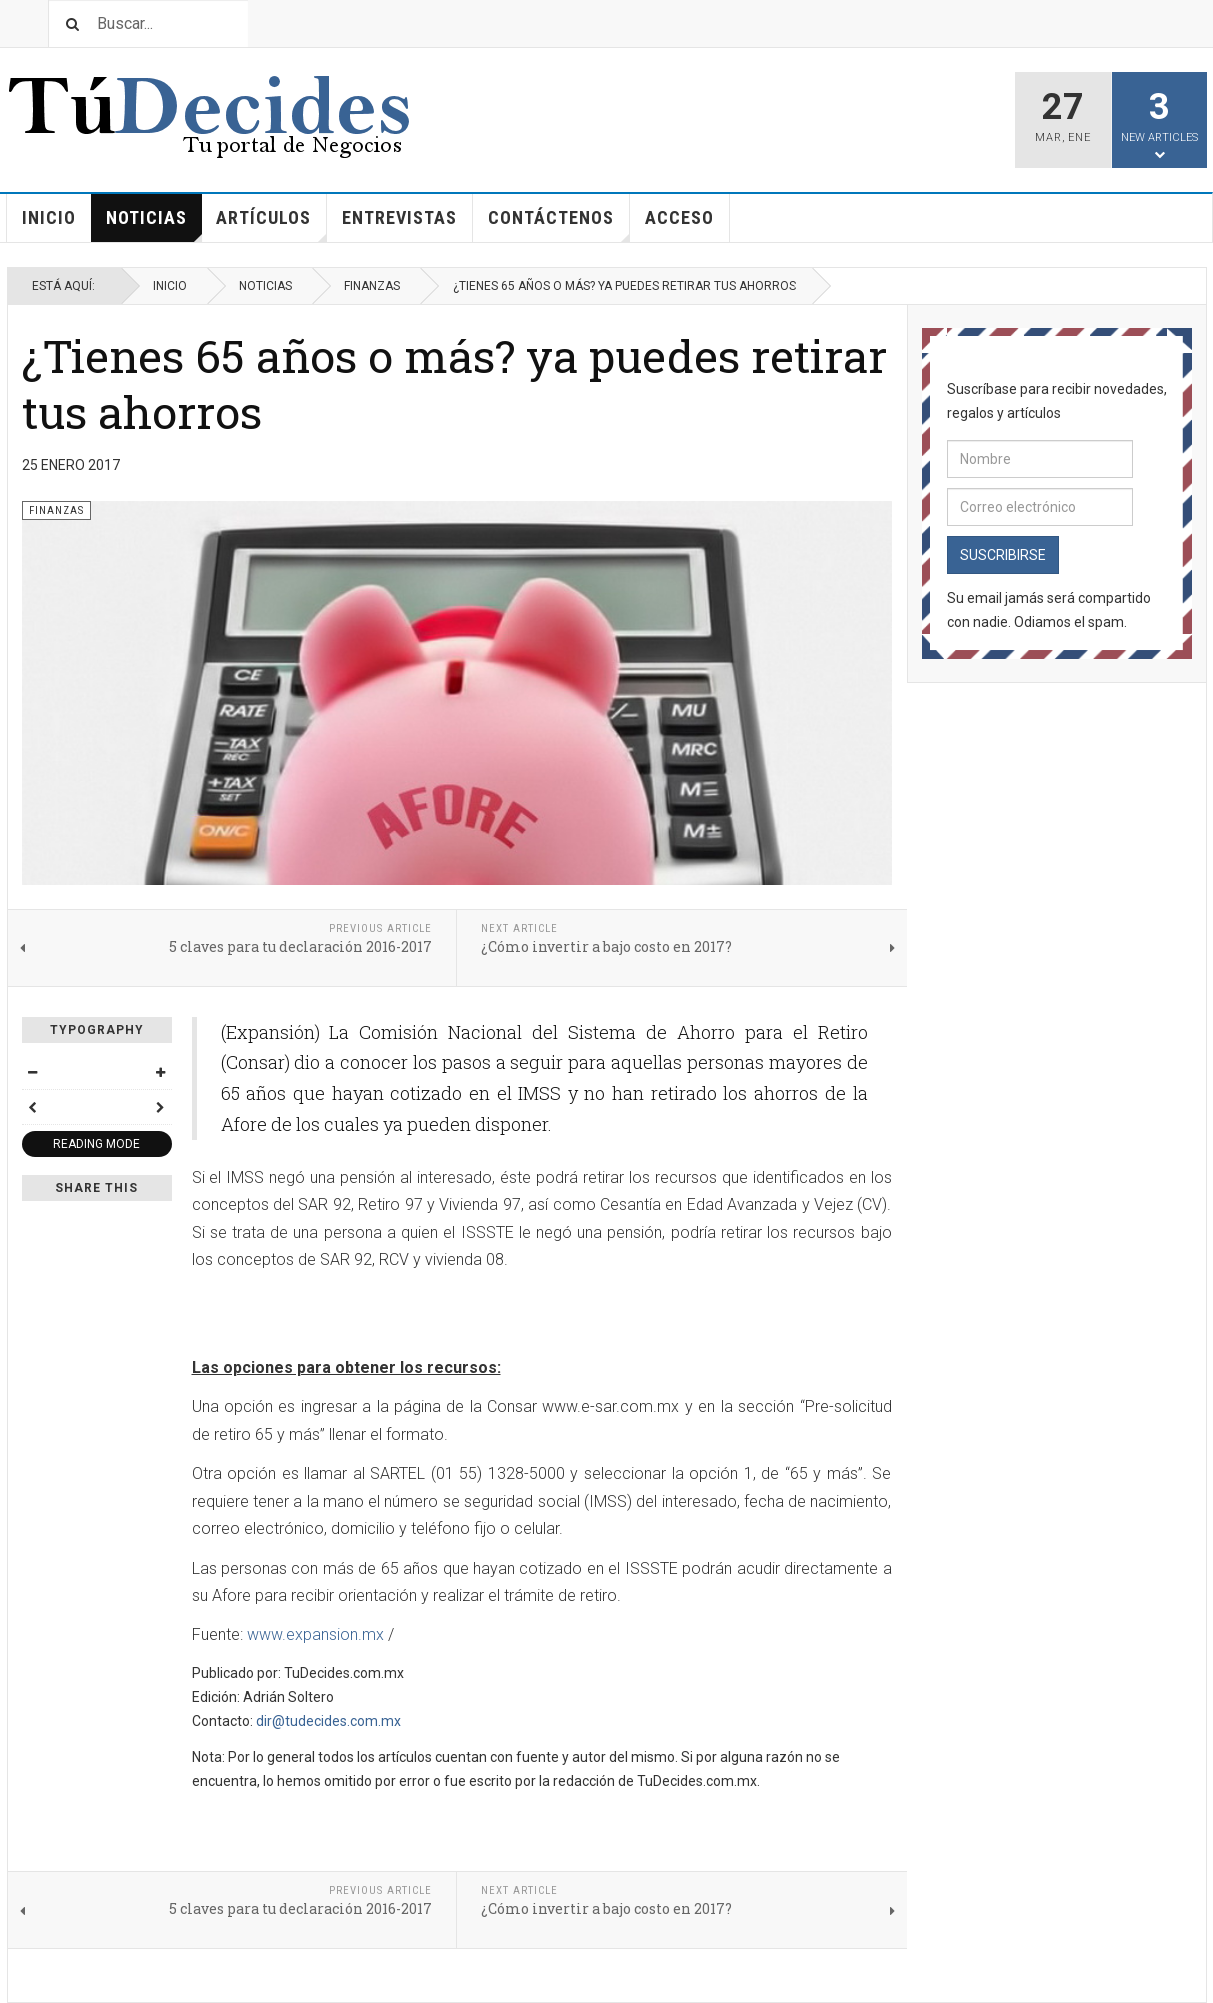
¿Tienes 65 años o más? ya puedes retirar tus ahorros (454, 383)
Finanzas (372, 286)
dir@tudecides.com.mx (328, 1721)
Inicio (49, 217)
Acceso (679, 217)
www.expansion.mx (315, 1634)
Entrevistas (399, 217)
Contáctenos (559, 224)
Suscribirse (1003, 555)
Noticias (154, 224)
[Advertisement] (426, 1316)
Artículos (271, 224)
